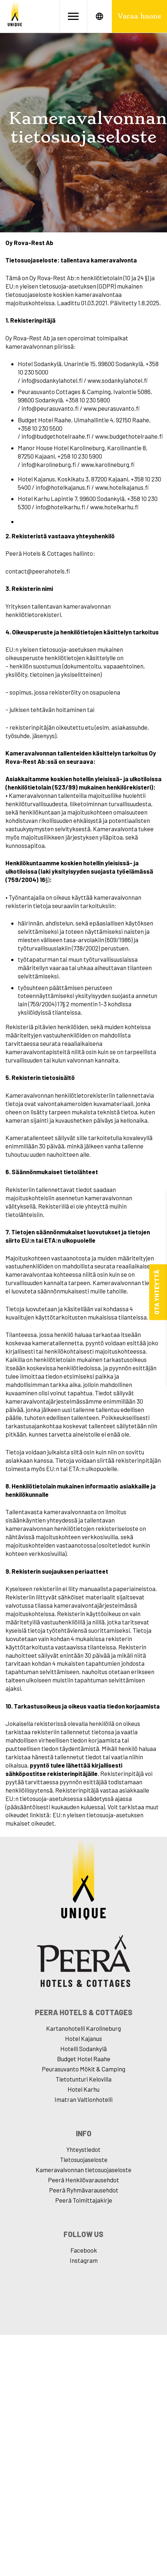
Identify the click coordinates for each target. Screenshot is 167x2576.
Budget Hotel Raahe (83, 2058)
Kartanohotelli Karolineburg (83, 2028)
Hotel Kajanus (83, 2038)
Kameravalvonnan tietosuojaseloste (83, 2169)
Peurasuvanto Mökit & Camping (83, 2068)
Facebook (83, 2250)
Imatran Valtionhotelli (83, 2099)
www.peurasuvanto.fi (112, 408)
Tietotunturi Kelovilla (83, 2079)
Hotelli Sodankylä (83, 2048)
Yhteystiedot (83, 2149)
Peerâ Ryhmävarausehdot (83, 2190)
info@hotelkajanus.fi (63, 487)
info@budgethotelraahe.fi (55, 436)
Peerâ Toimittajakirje (83, 2200)
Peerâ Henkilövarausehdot (83, 2179)
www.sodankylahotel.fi (117, 380)
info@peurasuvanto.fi (50, 408)
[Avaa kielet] (99, 16)
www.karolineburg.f (108, 464)
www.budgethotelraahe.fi (129, 436)
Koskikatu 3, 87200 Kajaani (92, 479)
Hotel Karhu (83, 2089)
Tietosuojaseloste (83, 2159)
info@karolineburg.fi (48, 464)
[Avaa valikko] (73, 16)
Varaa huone (139, 16)
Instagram (84, 2260)
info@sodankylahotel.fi (52, 380)
